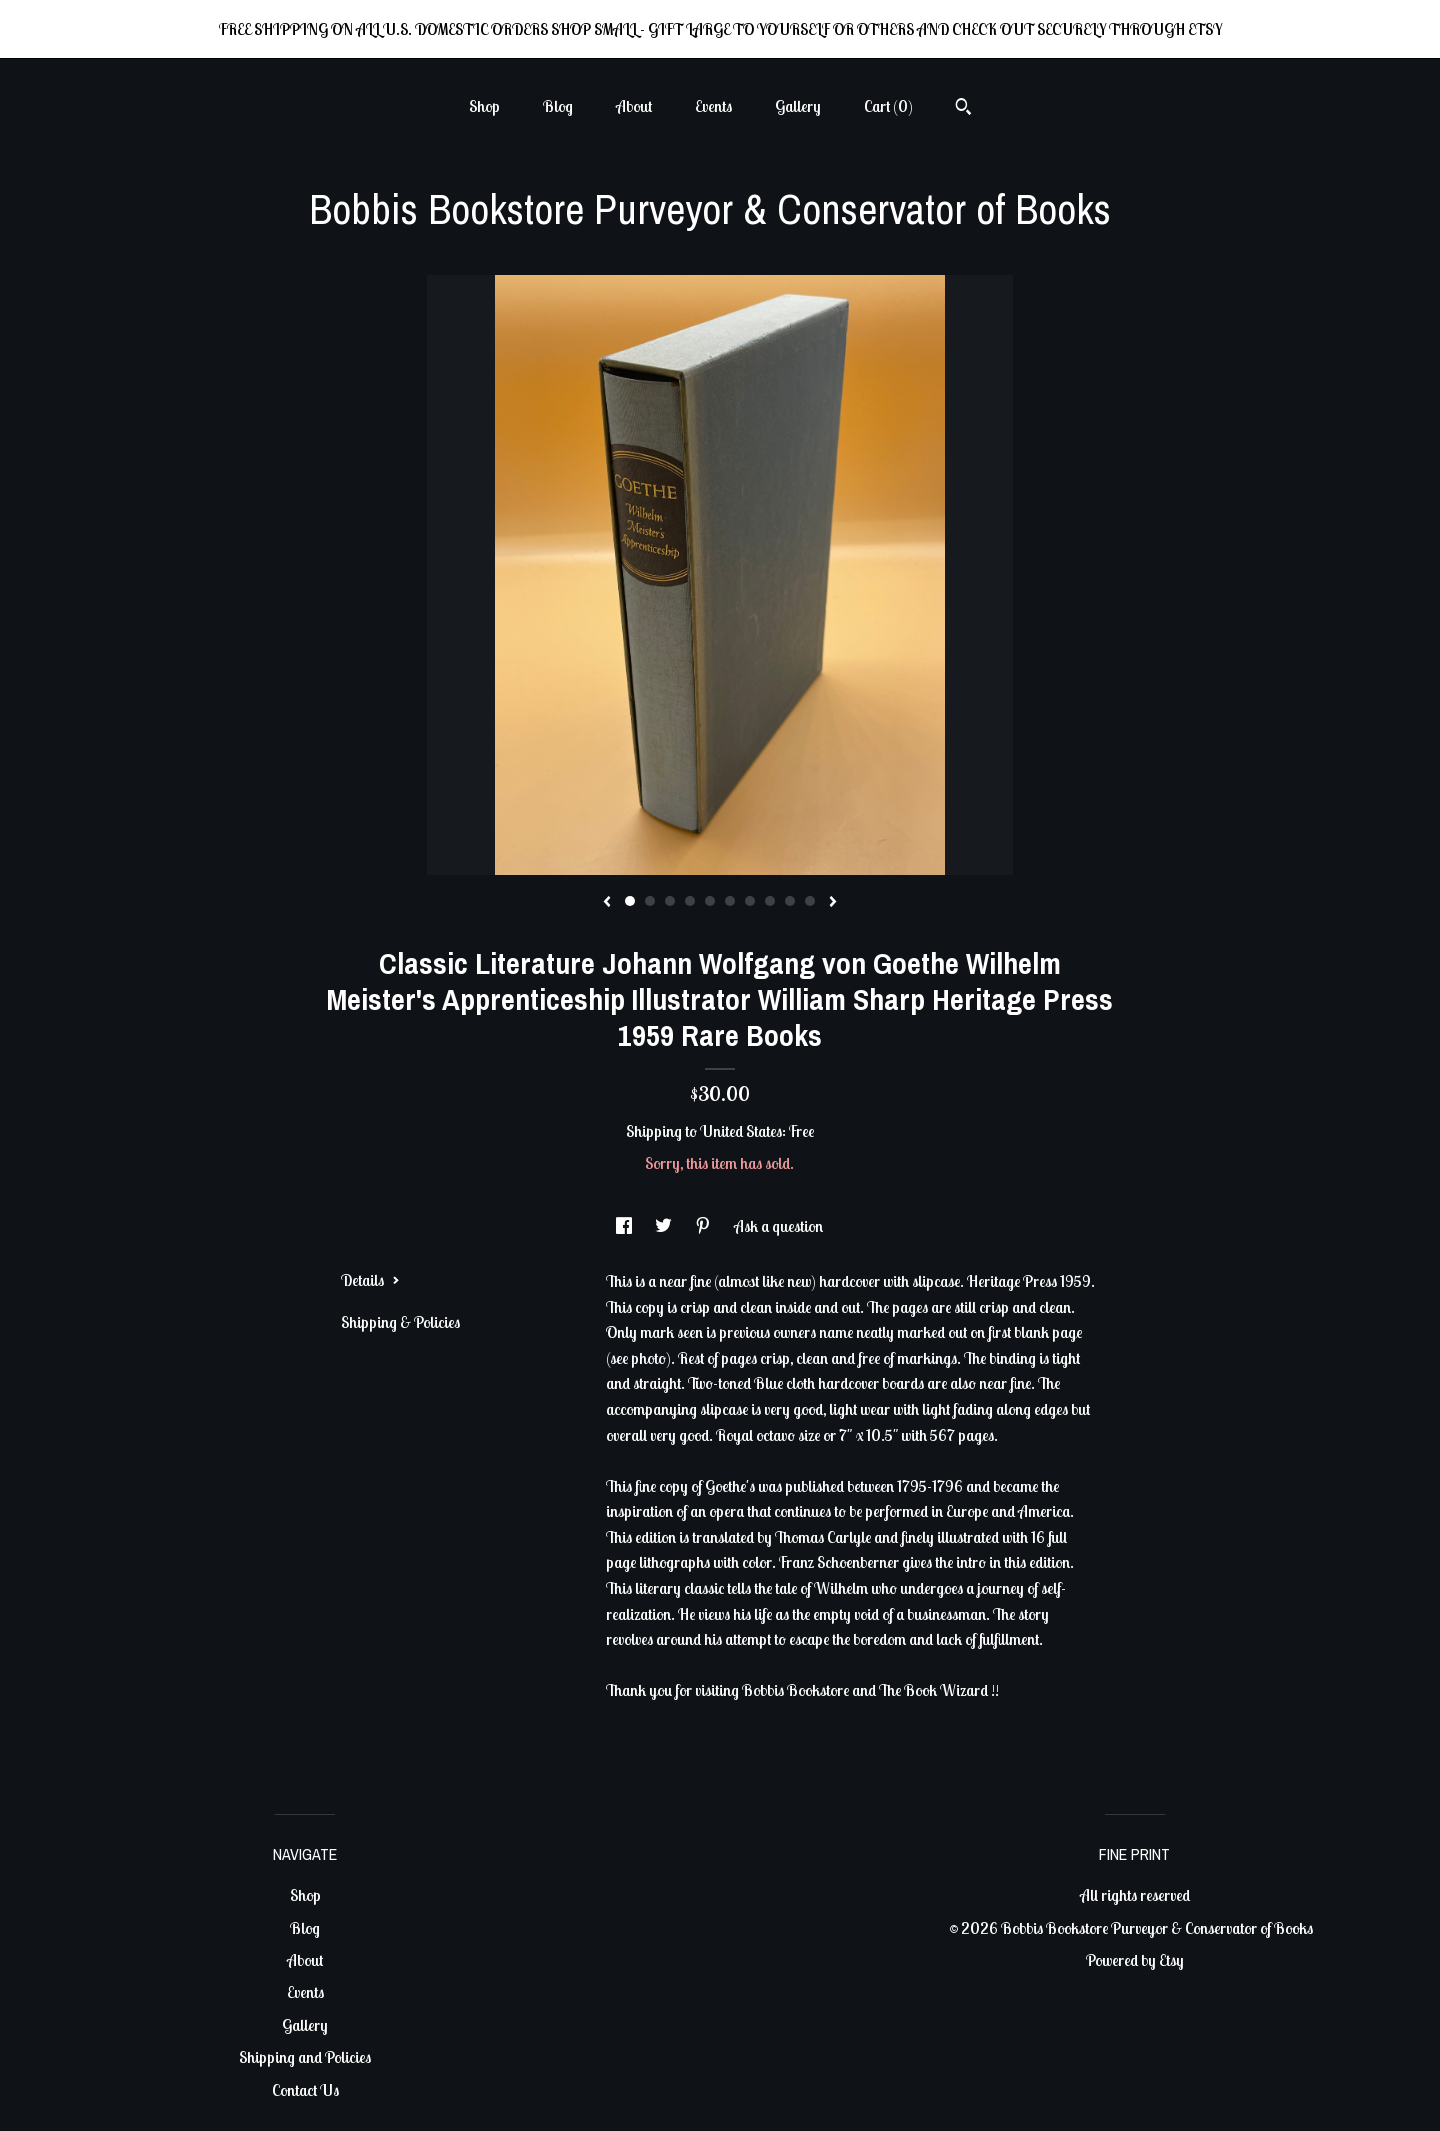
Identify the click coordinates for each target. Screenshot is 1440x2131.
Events (713, 106)
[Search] (963, 109)
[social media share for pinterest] (704, 1226)
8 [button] (770, 901)
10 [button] (810, 901)
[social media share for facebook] (625, 1226)
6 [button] (730, 901)
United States (741, 1131)
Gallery (798, 106)
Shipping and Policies (305, 2057)
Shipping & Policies (400, 1322)
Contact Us (305, 2090)
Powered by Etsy (1135, 1960)
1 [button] (630, 901)
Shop (484, 106)
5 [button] (710, 901)
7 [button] (750, 901)
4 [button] (690, 901)
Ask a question (778, 1226)
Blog (558, 106)
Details (370, 1280)
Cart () (888, 106)
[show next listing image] (833, 903)
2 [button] (650, 901)
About (634, 106)
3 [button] (670, 901)
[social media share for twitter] (665, 1226)
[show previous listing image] (607, 903)
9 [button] (790, 901)
